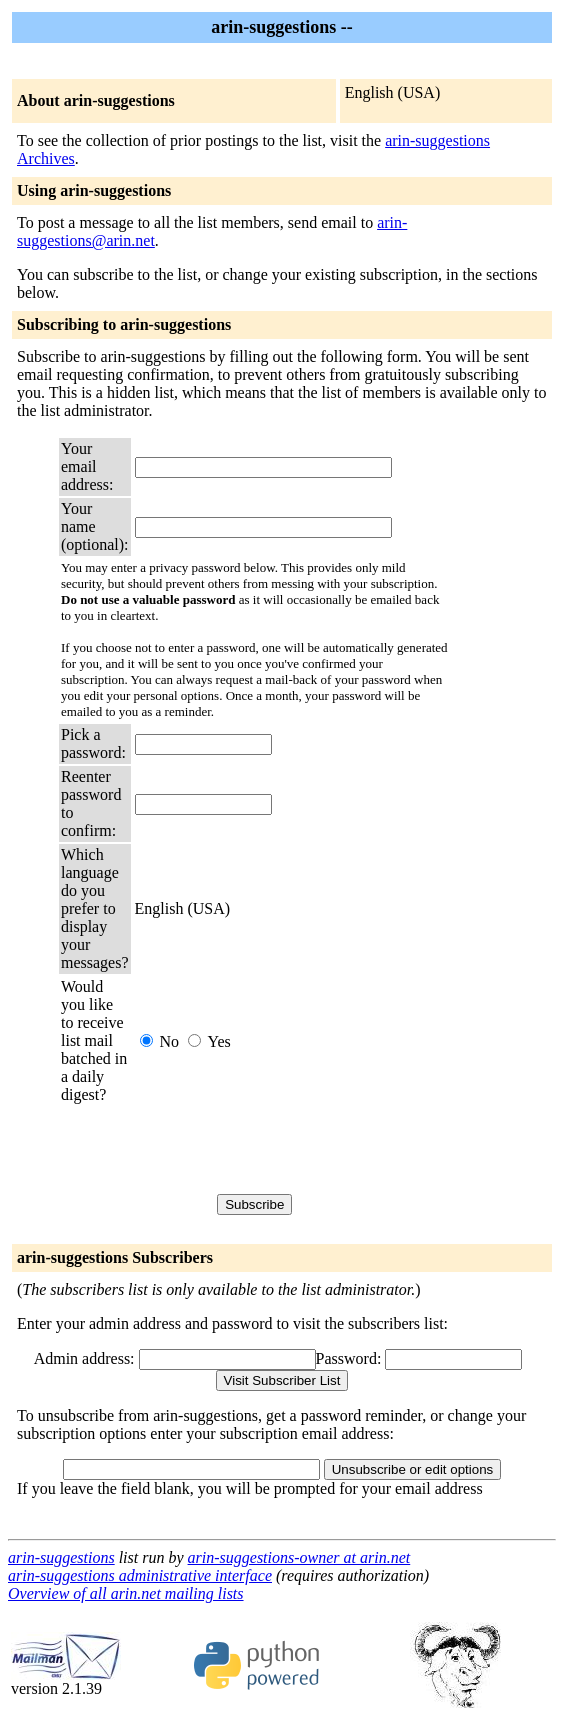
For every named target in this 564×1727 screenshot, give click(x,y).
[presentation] (287, 1149)
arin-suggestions (61, 1557)
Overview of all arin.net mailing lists (126, 1593)
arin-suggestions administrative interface (140, 1575)
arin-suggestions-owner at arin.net (299, 1557)
